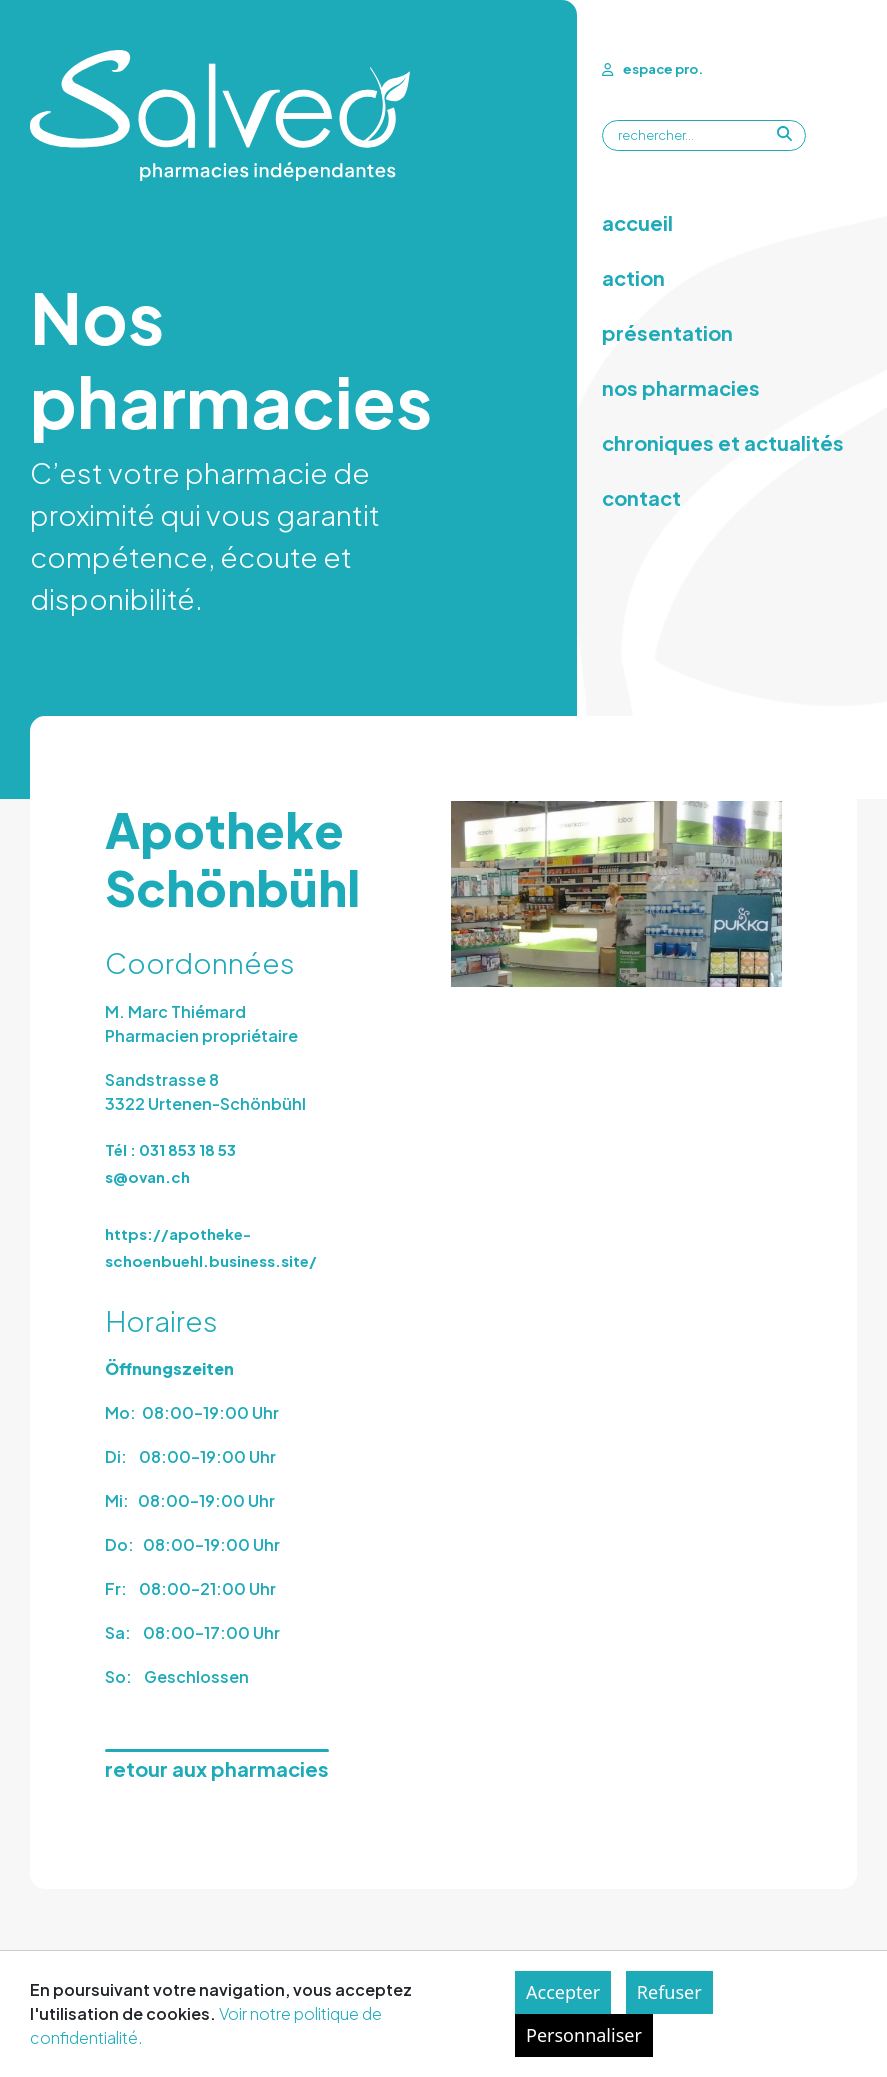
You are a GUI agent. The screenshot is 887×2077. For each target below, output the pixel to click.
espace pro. (652, 69)
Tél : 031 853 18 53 (170, 1149)
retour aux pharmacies (217, 1768)
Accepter (563, 1992)
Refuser (669, 1992)
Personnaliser (584, 2035)
